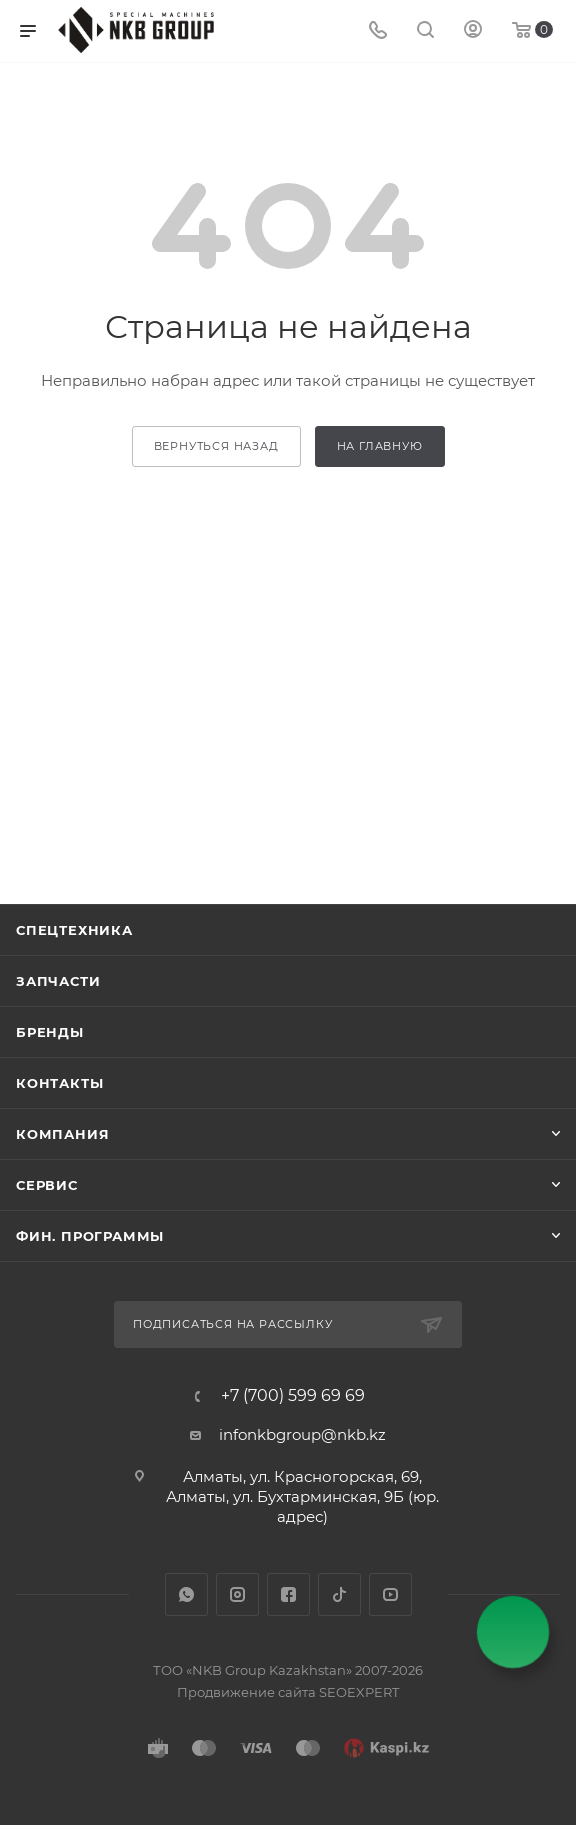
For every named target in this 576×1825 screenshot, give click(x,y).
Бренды (50, 1032)
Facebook (288, 1594)
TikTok (339, 1594)
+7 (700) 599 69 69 (293, 1396)
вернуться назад (216, 446)
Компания (62, 1134)
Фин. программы (90, 1236)
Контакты (59, 1083)
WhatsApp (186, 1594)
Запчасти (58, 981)
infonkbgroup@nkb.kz (302, 1434)
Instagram (237, 1594)
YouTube (390, 1594)
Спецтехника (74, 930)
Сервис (47, 1185)
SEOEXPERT (359, 1692)
